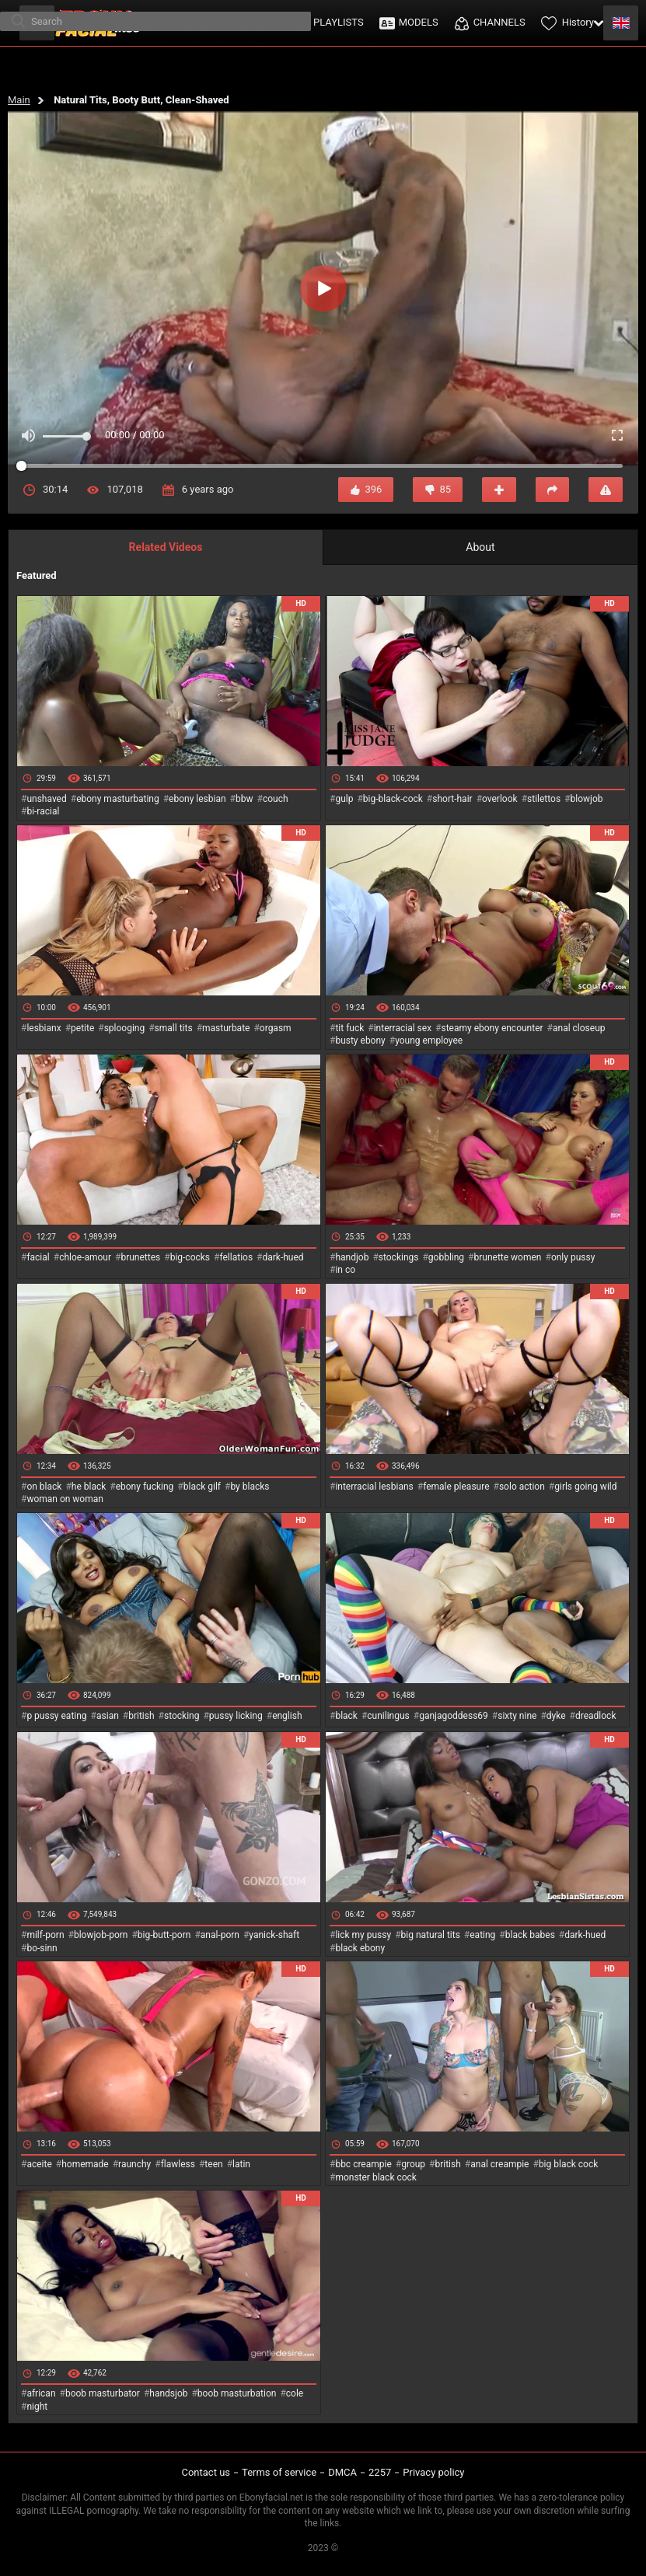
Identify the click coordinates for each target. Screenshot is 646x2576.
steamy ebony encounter (492, 1028)
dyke (556, 1715)
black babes (530, 1934)
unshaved (46, 798)
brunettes (140, 1257)
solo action (522, 1486)
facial (37, 1257)
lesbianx (43, 1028)
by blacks (249, 1486)
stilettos (543, 798)
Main (19, 100)
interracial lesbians (374, 1486)
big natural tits (430, 1934)
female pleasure (456, 1486)
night (36, 2406)
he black (89, 1486)
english (287, 1715)
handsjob (168, 2393)
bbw (244, 798)
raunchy (134, 2164)
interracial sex (402, 1028)
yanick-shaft (274, 1934)
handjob (351, 1257)
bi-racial (42, 811)
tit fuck (349, 1028)
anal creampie (499, 2164)
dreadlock (595, 1715)
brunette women (508, 1257)
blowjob (587, 798)
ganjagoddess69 (453, 1715)
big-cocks (190, 1257)
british (141, 1715)
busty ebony (360, 1040)
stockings (399, 1257)
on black (43, 1486)
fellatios (236, 1257)
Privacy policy (433, 2472)
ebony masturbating (117, 798)
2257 (379, 2472)
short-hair (452, 798)
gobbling (446, 1257)
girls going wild (585, 1486)
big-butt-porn (164, 1934)
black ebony (360, 1948)
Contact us (205, 2472)
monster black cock (376, 2177)
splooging (124, 1028)
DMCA (342, 2472)
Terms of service (279, 2472)
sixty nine (517, 1715)
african (40, 2393)
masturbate (226, 1028)
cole (294, 2393)
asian (107, 1715)
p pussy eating (56, 1715)
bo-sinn (41, 1948)
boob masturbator (102, 2393)
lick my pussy (363, 1934)
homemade (85, 2164)
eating (482, 1934)
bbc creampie (363, 2164)
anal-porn (220, 1934)
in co (345, 1269)
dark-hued (282, 1257)
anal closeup (579, 1028)
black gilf (202, 1486)
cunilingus (388, 1715)
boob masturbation (237, 2393)
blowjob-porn (101, 1934)
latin (241, 2164)
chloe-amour (85, 1257)
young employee (429, 1040)
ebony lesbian (197, 798)
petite (82, 1028)
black (346, 1715)
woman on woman (64, 1499)
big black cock (568, 2164)
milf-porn (45, 1934)
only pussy (573, 1257)
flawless (178, 2164)
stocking (182, 1715)
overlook (500, 798)
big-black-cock (393, 798)
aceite (38, 2164)
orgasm (276, 1028)
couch (275, 798)
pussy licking (236, 1715)
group (413, 2164)
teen (213, 2164)
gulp (344, 798)
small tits (174, 1028)
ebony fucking (145, 1486)
